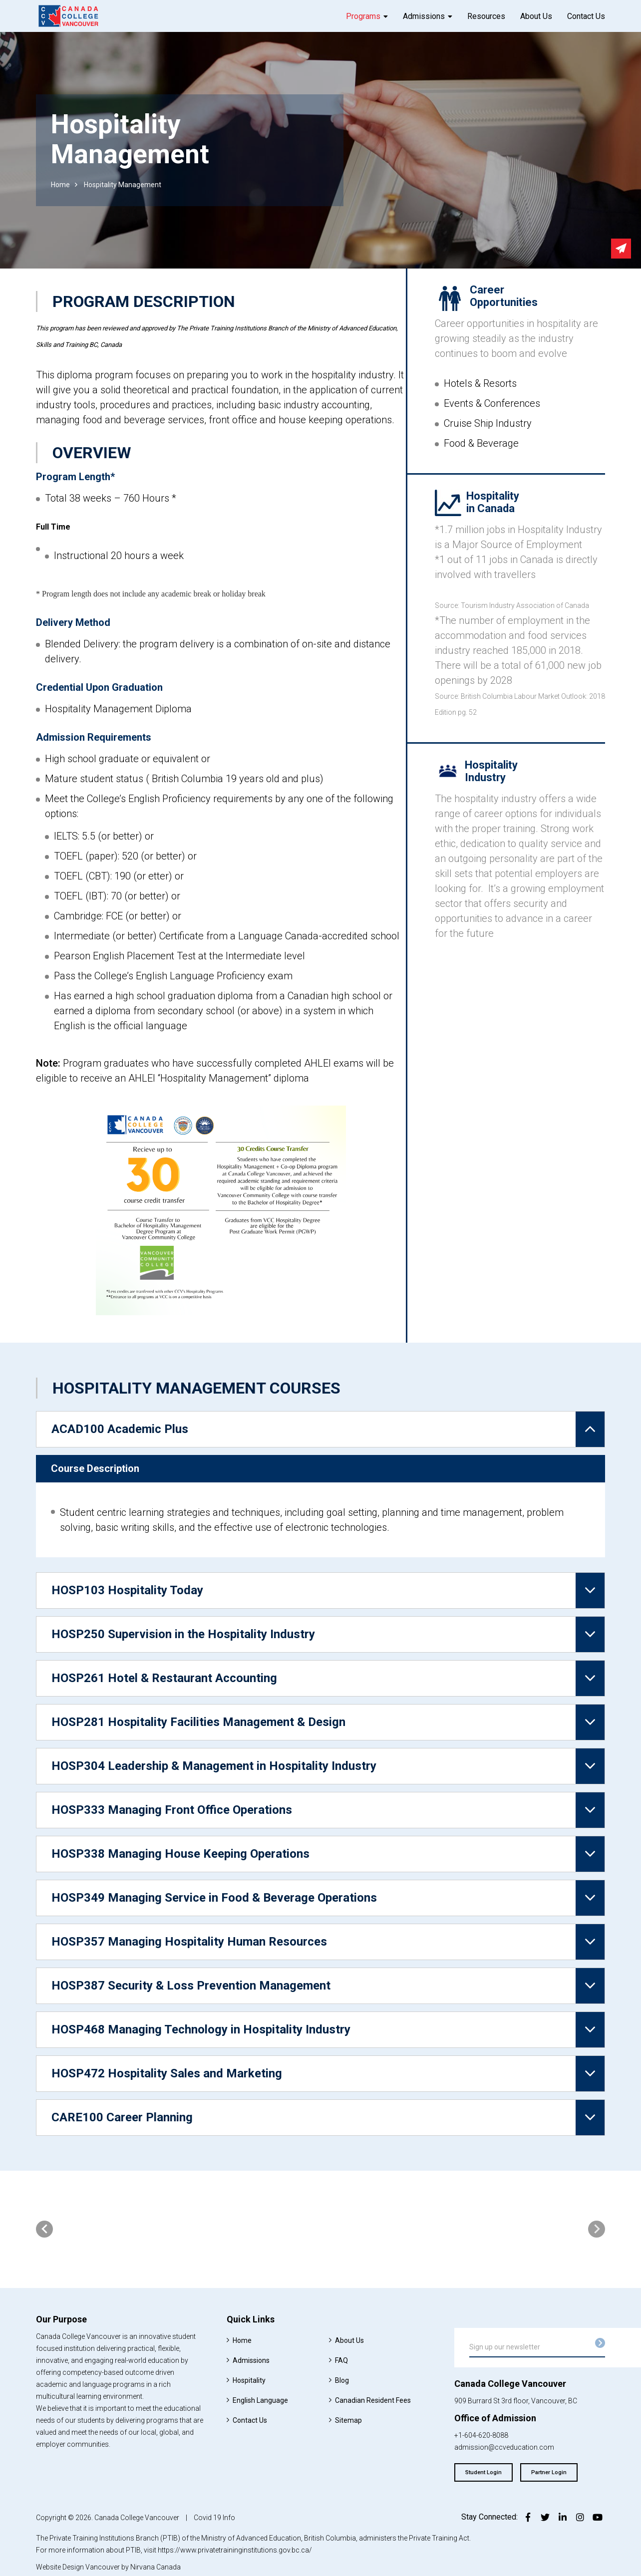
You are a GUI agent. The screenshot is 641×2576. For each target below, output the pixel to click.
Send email (621, 249)
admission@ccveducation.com (504, 2447)
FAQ (341, 2360)
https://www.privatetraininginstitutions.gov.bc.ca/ (235, 2550)
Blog (342, 2380)
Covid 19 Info (214, 2518)
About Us (536, 16)
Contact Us (586, 16)
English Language (260, 2400)
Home (60, 185)
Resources (486, 16)
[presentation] (44, 2229)
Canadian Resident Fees (373, 2400)
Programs (363, 16)
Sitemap (348, 2420)
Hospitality (249, 2380)
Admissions (424, 16)
